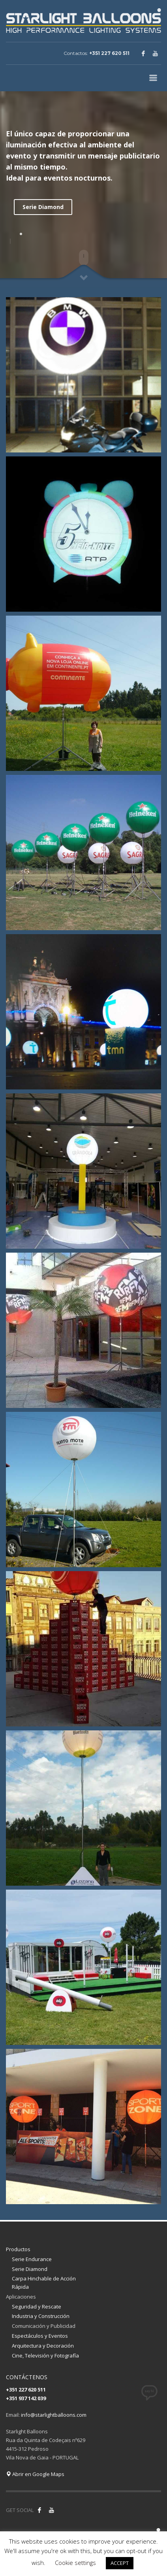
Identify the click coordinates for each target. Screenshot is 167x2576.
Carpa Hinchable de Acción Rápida (44, 2282)
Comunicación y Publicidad (43, 2325)
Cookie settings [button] (75, 2563)
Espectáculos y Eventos (40, 2335)
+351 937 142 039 (26, 2398)
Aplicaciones (21, 2296)
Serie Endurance (32, 2259)
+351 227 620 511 (109, 53)
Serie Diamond (43, 207)
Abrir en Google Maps (35, 2474)
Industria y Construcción (40, 2316)
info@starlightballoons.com (53, 2414)
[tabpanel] (83, 241)
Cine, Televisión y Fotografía (45, 2355)
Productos (18, 2249)
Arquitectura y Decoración (43, 2345)
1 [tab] (21, 234)
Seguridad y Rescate (36, 2306)
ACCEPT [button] (120, 2563)
